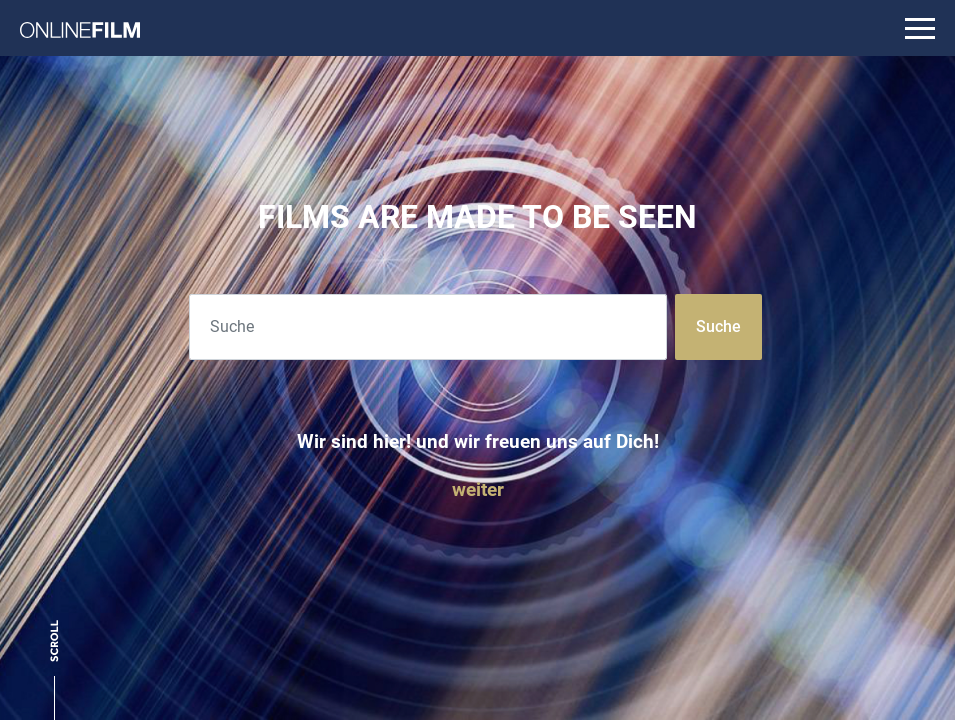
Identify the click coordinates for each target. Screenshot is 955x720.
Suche (718, 326)
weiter (478, 489)
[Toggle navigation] (920, 28)
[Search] (428, 327)
